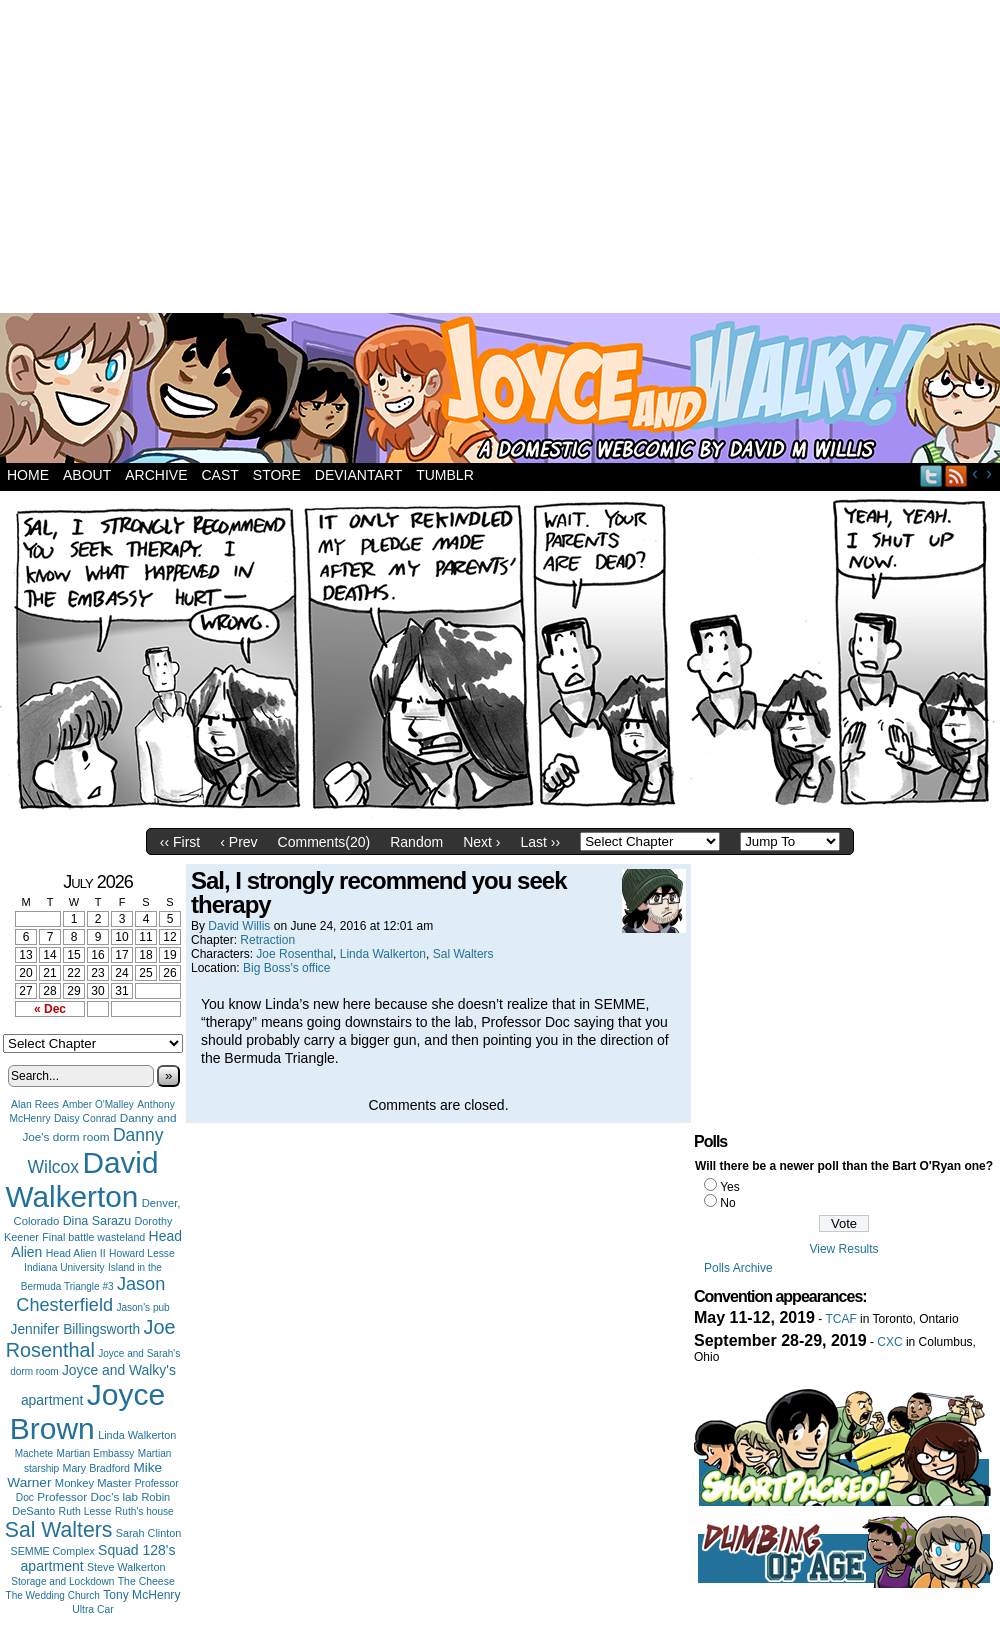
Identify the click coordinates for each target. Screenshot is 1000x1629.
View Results (843, 1249)
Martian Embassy (96, 1453)
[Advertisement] (403, 160)
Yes (730, 1187)
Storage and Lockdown (62, 1581)
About (87, 475)
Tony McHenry (141, 1595)
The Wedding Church (53, 1595)
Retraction (267, 940)
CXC (889, 1342)
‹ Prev (238, 842)
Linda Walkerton (137, 1435)
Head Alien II (76, 1253)
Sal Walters (59, 1529)
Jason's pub (142, 1307)
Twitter (931, 475)
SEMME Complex (53, 1551)
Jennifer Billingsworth (76, 1329)
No (727, 1203)
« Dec (50, 1009)
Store (277, 475)
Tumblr (445, 475)
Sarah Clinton (148, 1533)
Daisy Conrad (85, 1118)
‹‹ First (180, 842)
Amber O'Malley (98, 1104)
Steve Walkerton (126, 1567)
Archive (156, 475)
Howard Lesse (142, 1253)
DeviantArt (358, 475)
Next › (481, 842)
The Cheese (146, 1581)
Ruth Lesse (85, 1511)
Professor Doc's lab (87, 1496)
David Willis (239, 926)
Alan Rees (35, 1104)
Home (28, 475)
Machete (34, 1453)
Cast (219, 475)
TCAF (840, 1319)
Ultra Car (93, 1609)
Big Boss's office (286, 968)
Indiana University (64, 1267)
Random (416, 842)
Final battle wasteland (93, 1237)
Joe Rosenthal (91, 1338)
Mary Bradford (97, 1468)
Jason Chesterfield (90, 1294)
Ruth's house (144, 1511)
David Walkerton (82, 1179)
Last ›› (540, 842)
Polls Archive (738, 1268)
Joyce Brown (87, 1411)
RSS (956, 475)
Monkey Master (93, 1483)
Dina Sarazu (97, 1221)
